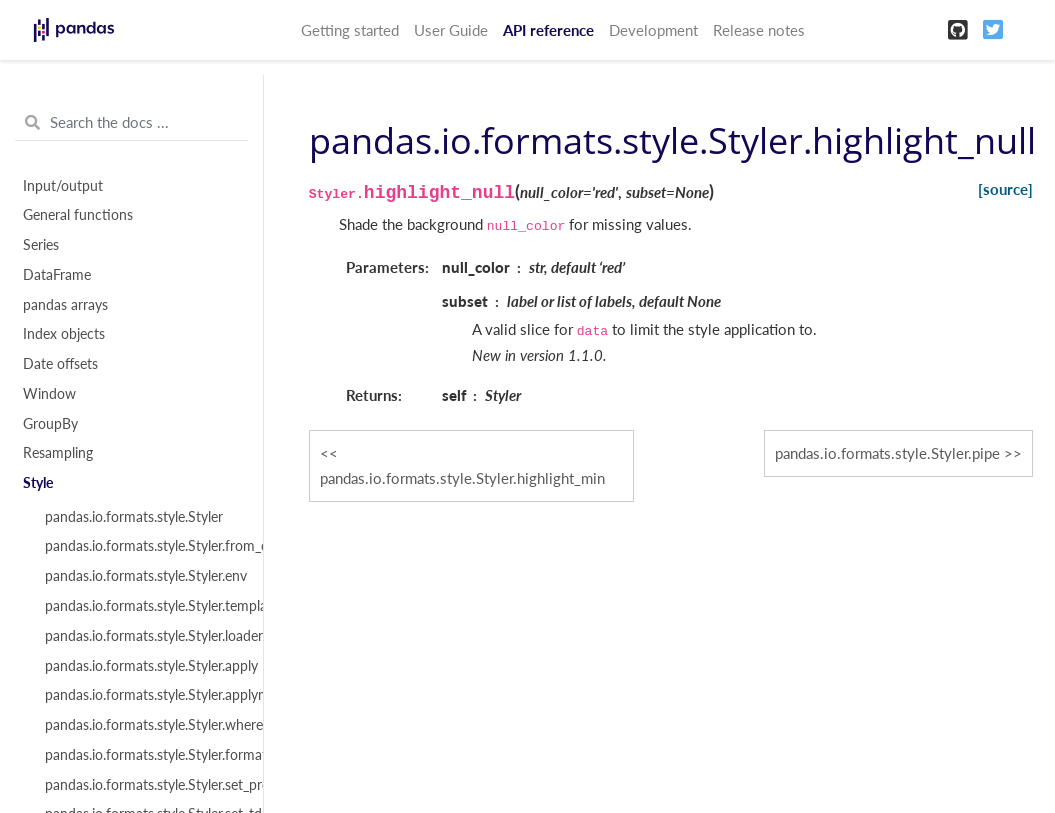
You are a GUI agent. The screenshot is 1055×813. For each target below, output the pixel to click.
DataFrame (57, 275)
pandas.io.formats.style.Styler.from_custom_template (142, 546)
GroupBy (50, 424)
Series (41, 245)
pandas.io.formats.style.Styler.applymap (142, 695)
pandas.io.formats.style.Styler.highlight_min (462, 478)
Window (49, 394)
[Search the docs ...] (131, 123)
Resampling (58, 453)
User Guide (451, 30)
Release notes (759, 30)
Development (653, 30)
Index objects (64, 334)
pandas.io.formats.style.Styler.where (142, 725)
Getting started (350, 30)
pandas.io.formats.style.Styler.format (142, 755)
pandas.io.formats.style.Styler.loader (142, 636)
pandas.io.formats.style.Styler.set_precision (142, 785)
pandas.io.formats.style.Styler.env (142, 576)
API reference (548, 30)
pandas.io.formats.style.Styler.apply (142, 666)
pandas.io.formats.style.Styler (134, 517)
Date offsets (60, 364)
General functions (78, 215)
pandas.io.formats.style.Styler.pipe (887, 453)
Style (38, 483)
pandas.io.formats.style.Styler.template (142, 606)
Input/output (63, 186)
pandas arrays (65, 305)
